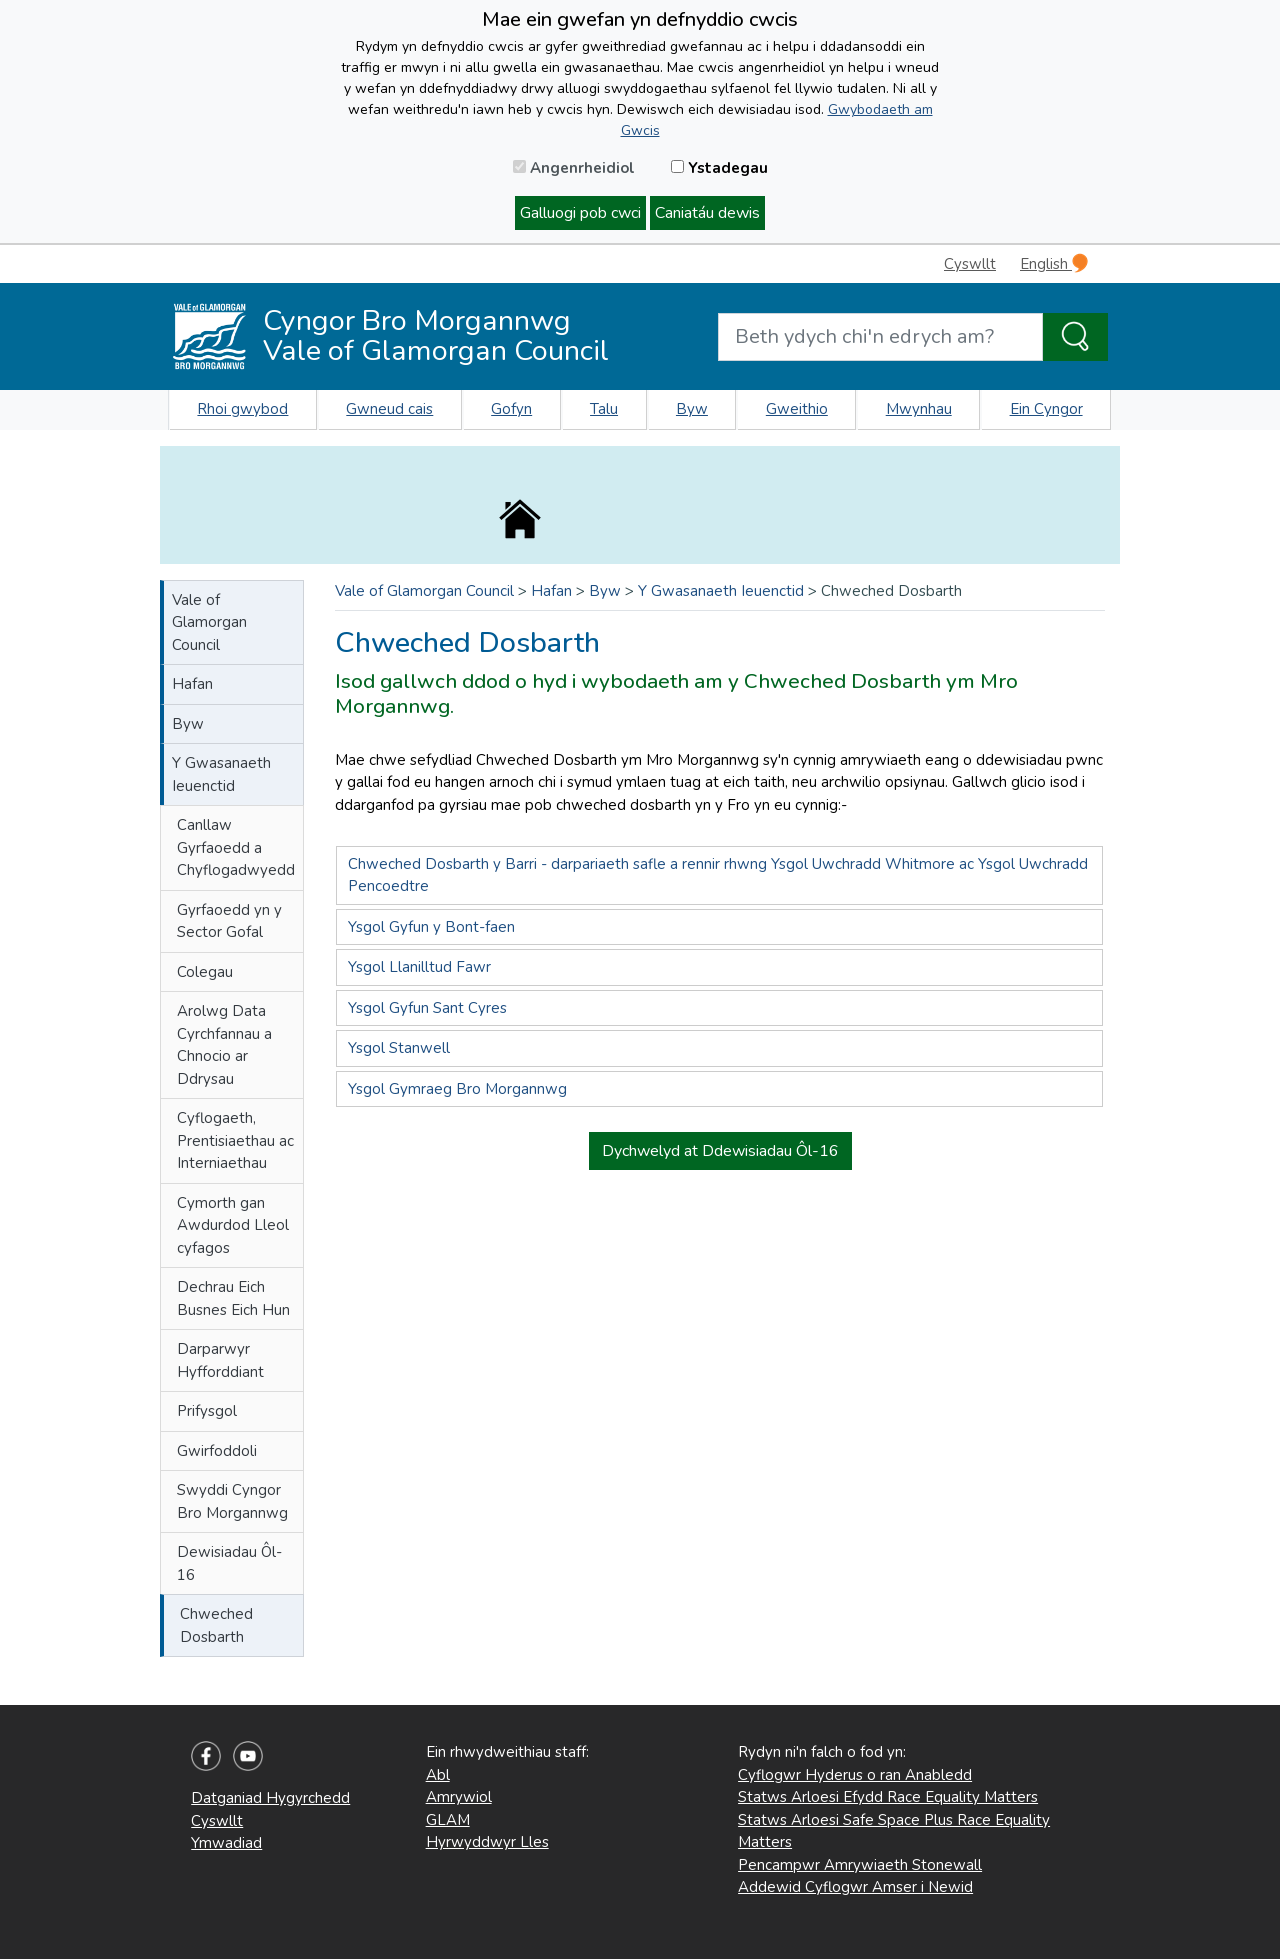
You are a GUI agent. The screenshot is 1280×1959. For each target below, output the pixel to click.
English (1054, 263)
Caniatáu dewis (707, 213)
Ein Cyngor (1046, 409)
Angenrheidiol (574, 168)
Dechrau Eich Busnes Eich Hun (233, 1298)
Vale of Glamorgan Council (209, 622)
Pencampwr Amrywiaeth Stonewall (860, 1865)
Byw (692, 409)
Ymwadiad (226, 1843)
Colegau (205, 972)
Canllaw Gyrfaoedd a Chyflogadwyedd (236, 847)
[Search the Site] (1075, 337)
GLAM (448, 1820)
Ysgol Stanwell (399, 1048)
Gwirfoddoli (217, 1451)
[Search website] (880, 337)
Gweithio (797, 409)
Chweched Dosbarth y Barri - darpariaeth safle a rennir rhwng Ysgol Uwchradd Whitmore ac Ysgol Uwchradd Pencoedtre (718, 875)
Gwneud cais (389, 409)
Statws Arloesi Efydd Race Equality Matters (888, 1797)
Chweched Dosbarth (216, 1625)
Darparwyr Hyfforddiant (220, 1360)
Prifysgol (207, 1411)
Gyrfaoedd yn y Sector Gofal (229, 921)
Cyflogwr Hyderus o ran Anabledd (855, 1775)
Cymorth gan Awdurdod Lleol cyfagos (233, 1225)
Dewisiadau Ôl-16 (229, 1563)
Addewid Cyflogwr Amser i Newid (855, 1887)
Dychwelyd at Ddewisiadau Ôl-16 (720, 1151)
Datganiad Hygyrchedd (270, 1798)
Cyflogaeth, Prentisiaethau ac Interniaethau (235, 1140)
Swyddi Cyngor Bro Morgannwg (232, 1501)
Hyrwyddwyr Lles (487, 1842)
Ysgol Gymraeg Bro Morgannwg (457, 1089)
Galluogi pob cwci (580, 213)
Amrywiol (459, 1797)
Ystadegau (719, 168)
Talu (604, 409)
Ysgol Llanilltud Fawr (419, 967)
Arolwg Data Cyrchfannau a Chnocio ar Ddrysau (224, 1045)
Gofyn (511, 409)
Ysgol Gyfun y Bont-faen (431, 927)
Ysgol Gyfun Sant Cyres (427, 1008)
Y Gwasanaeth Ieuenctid (221, 774)
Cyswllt (970, 264)
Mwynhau (919, 409)
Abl (438, 1775)
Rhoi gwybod (242, 409)
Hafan (192, 684)
